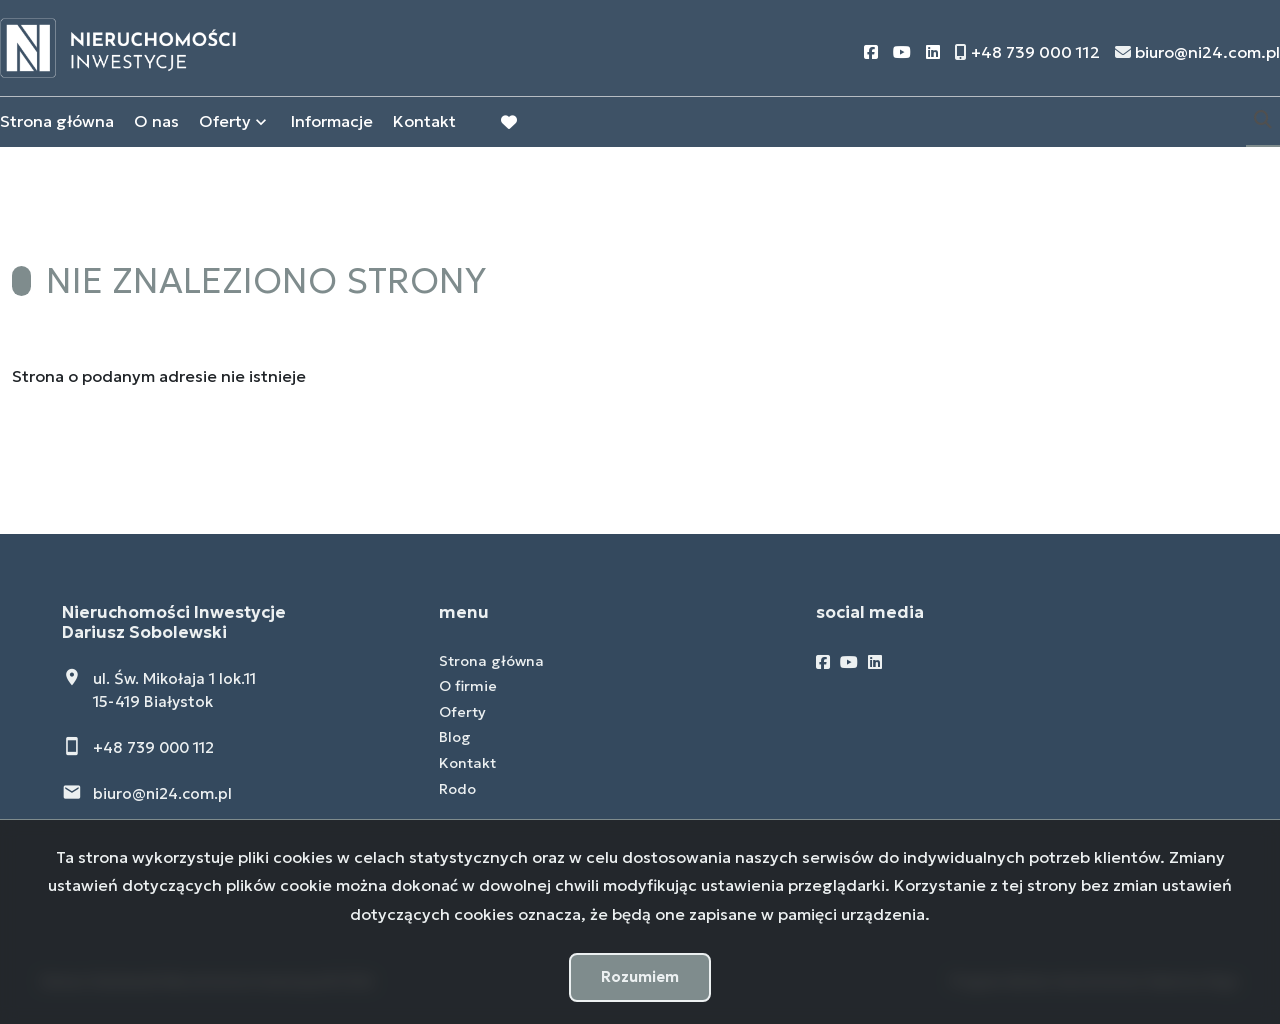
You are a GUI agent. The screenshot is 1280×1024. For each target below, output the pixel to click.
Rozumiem (640, 976)
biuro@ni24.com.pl (162, 793)
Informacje (332, 123)
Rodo (457, 789)
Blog (455, 737)
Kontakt (424, 123)
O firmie (468, 686)
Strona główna (57, 123)
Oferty (225, 123)
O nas (156, 123)
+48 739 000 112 (153, 747)
